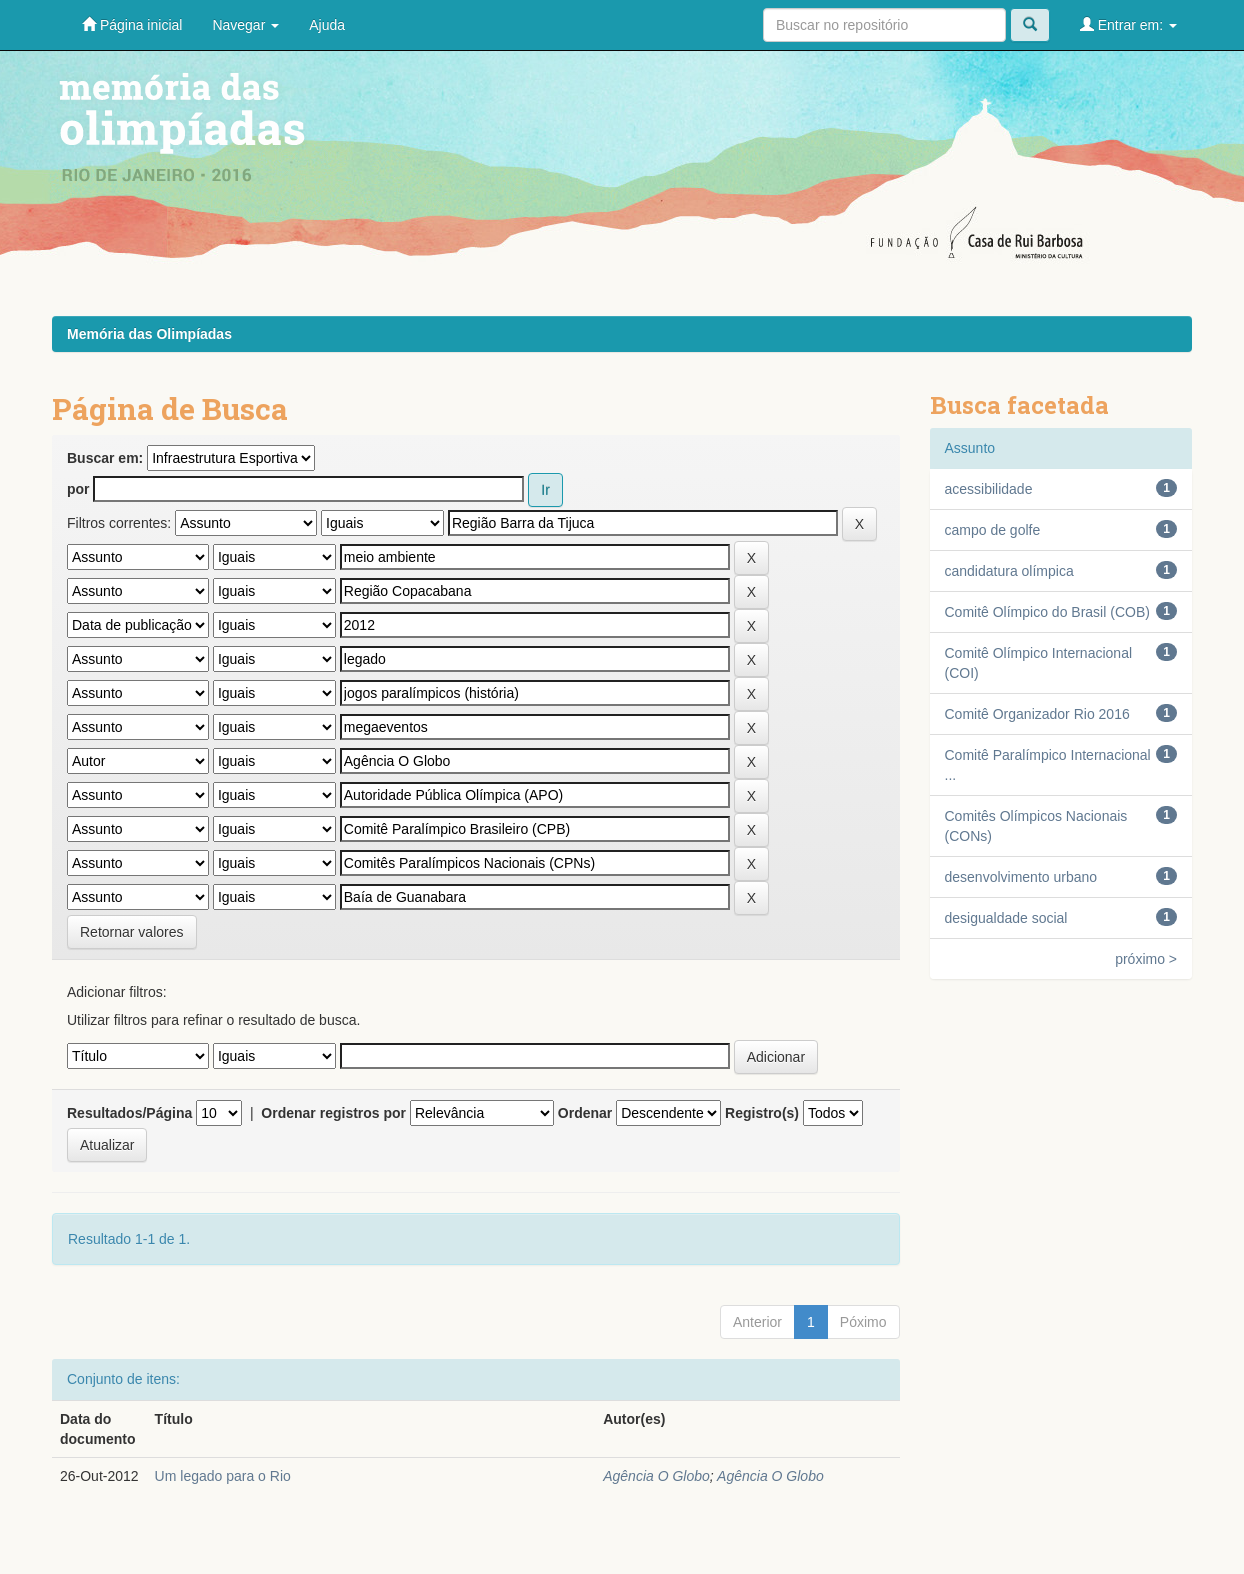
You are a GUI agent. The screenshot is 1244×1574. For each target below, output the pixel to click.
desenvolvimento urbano (1021, 877)
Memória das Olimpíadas (149, 334)
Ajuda (327, 25)
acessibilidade (989, 489)
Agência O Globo (656, 1476)
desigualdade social (1006, 918)
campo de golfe (993, 530)
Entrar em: (1128, 24)
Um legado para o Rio (223, 1476)
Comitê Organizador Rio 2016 (1037, 714)
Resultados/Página (129, 1113)
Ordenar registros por (333, 1113)
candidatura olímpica (1009, 571)
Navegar (245, 25)
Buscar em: (105, 458)
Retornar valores (132, 932)
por (78, 489)
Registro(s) (762, 1113)
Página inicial (132, 24)
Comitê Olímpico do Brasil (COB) (1047, 612)
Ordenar (585, 1113)
